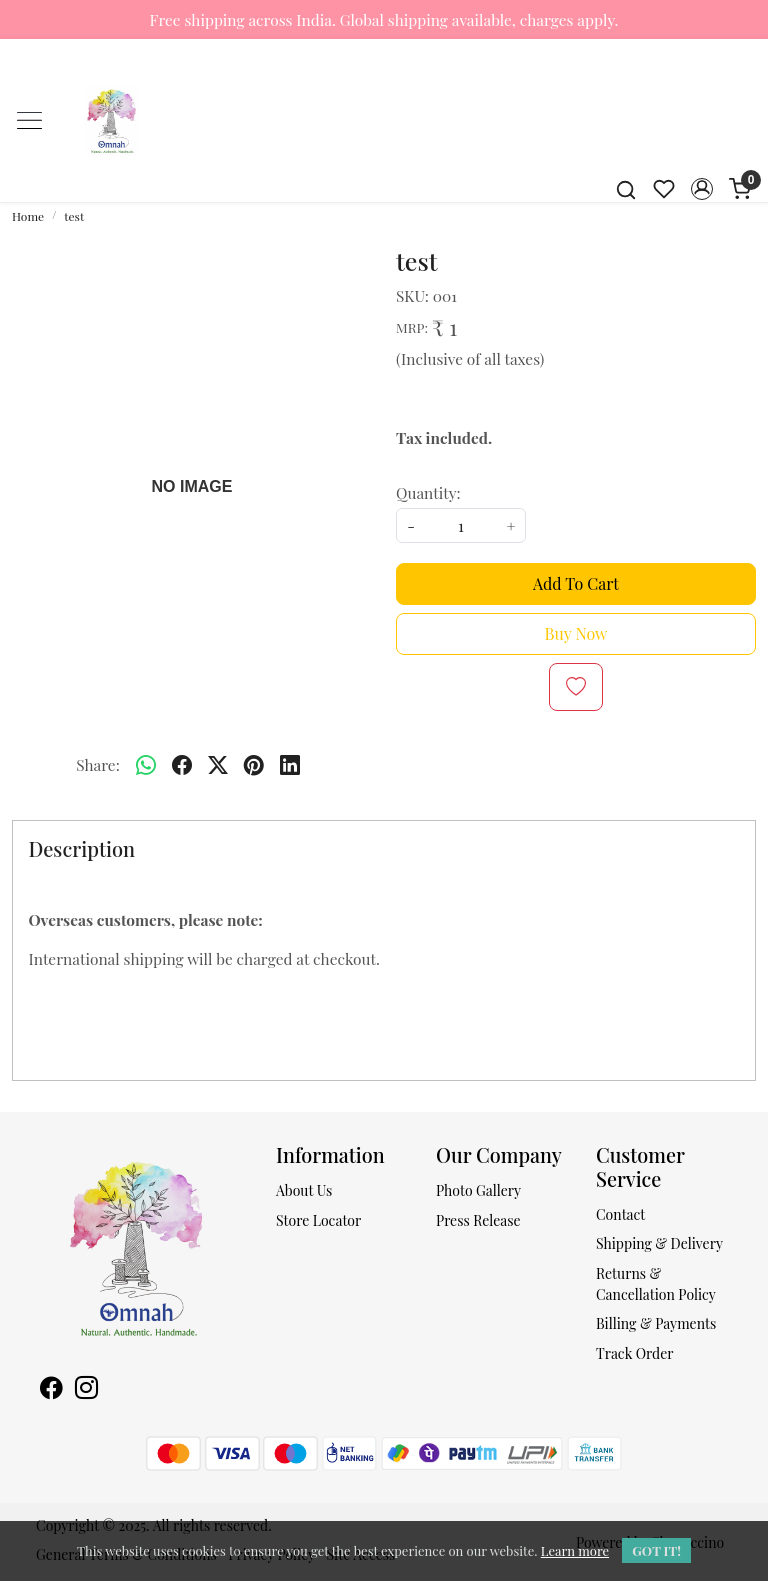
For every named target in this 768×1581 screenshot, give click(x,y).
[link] (626, 188)
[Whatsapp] (146, 765)
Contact (620, 1214)
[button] (702, 189)
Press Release (478, 1220)
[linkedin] (290, 765)
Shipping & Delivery (659, 1243)
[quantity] (461, 525)
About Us (304, 1190)
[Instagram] (86, 1389)
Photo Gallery (478, 1190)
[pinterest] (254, 765)
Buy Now (576, 633)
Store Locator (318, 1220)
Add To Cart (576, 583)
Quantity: (428, 492)
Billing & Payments (656, 1323)
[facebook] (182, 765)
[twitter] (218, 765)
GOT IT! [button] (656, 1550)
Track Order (635, 1353)
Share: (98, 764)
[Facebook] (51, 1389)
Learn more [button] (575, 1550)
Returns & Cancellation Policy (656, 1284)
